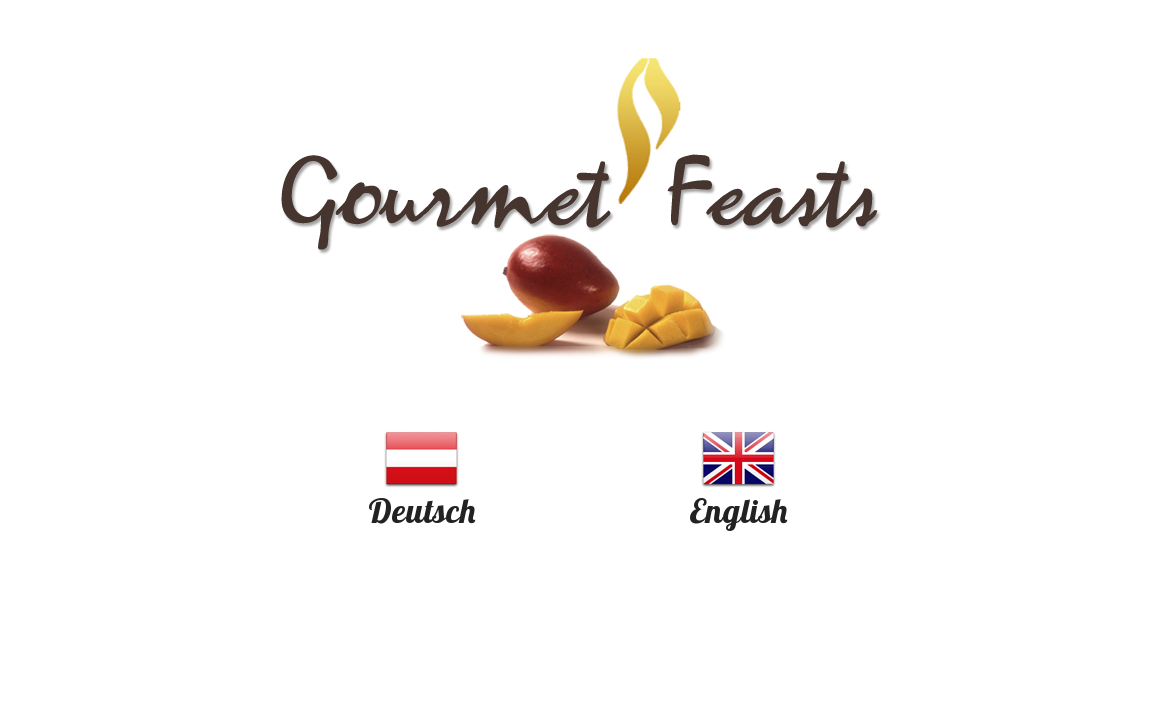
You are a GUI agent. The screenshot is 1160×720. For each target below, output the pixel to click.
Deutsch (421, 510)
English (738, 510)
